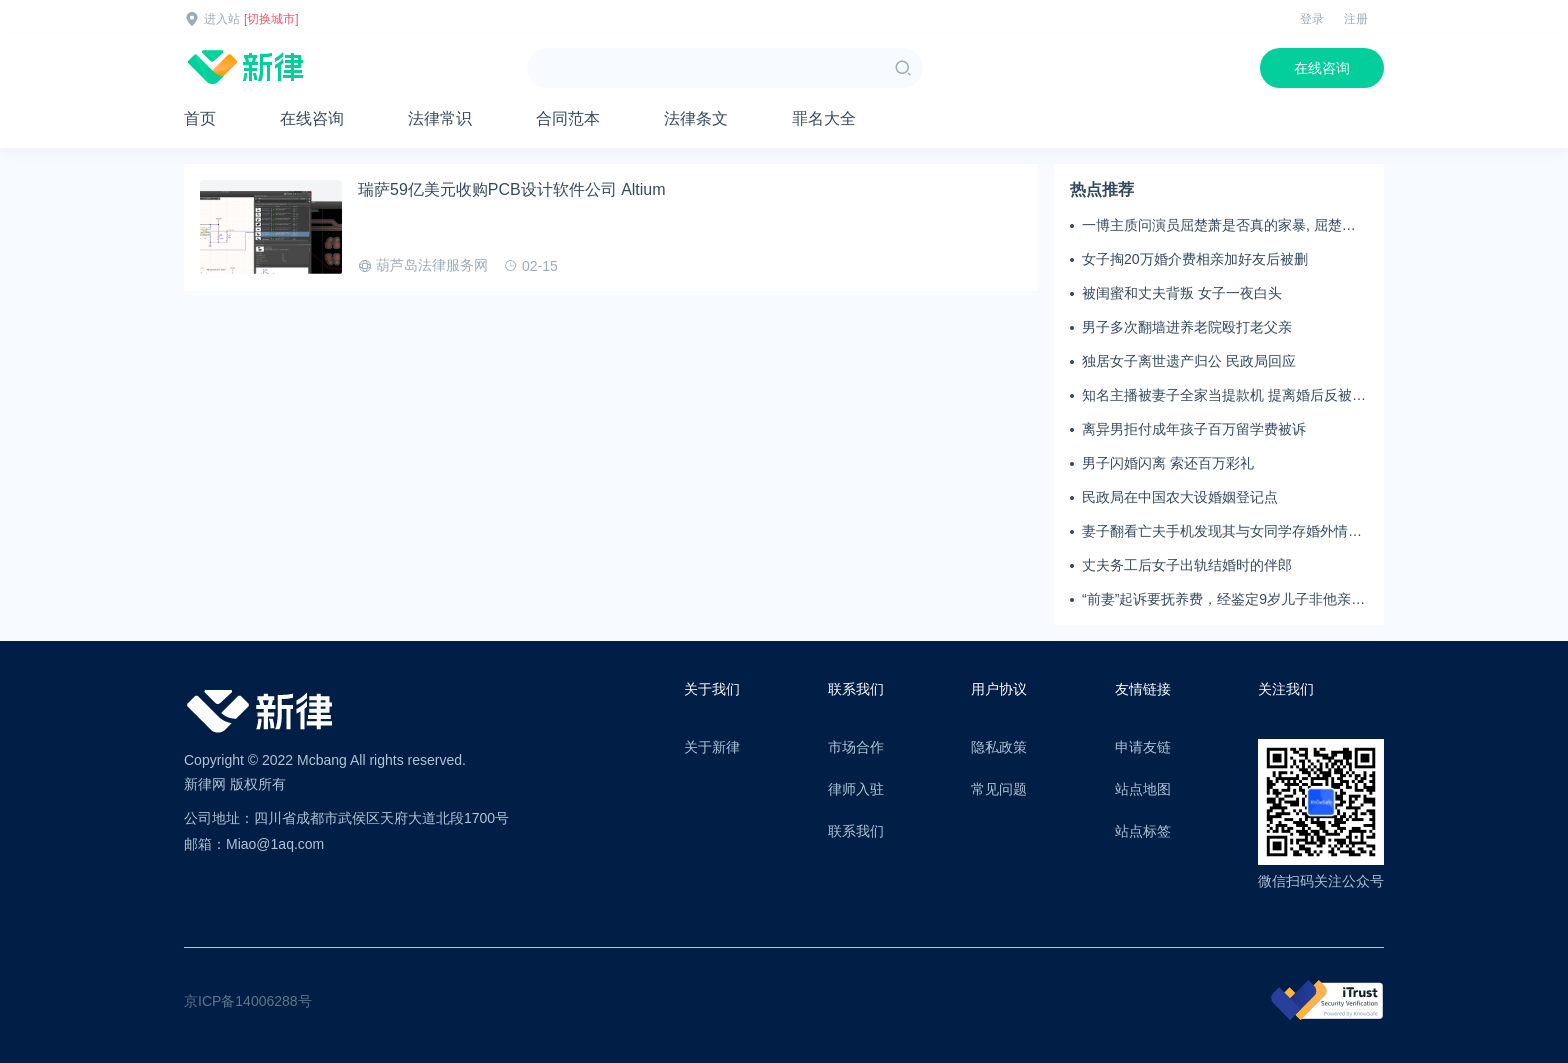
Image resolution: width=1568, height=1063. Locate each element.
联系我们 (856, 831)
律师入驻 (856, 789)
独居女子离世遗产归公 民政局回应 (1189, 361)
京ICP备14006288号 (248, 1001)
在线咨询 (1322, 68)
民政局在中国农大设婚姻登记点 (1180, 497)
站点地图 (1143, 789)
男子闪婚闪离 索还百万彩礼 (1168, 463)
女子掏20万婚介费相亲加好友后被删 (1195, 259)
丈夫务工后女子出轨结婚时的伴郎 (1187, 565)
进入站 (222, 19)
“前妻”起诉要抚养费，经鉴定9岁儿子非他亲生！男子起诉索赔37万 (1216, 600)
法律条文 (696, 118)
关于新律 (712, 747)
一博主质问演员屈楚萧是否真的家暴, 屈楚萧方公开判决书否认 (1219, 226)
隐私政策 (999, 747)
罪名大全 (824, 118)
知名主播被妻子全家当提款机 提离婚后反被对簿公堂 (1224, 396)
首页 (200, 118)
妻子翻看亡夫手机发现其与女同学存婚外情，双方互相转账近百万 (1222, 532)
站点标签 (1143, 831)
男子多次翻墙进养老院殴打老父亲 (1187, 327)
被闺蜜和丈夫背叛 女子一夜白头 (1182, 293)
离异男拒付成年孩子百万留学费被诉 (1194, 429)
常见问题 (999, 789)
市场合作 (856, 747)
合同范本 (568, 118)
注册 (1356, 19)
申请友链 (1143, 747)
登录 (1312, 19)
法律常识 (440, 118)
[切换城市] (271, 19)
